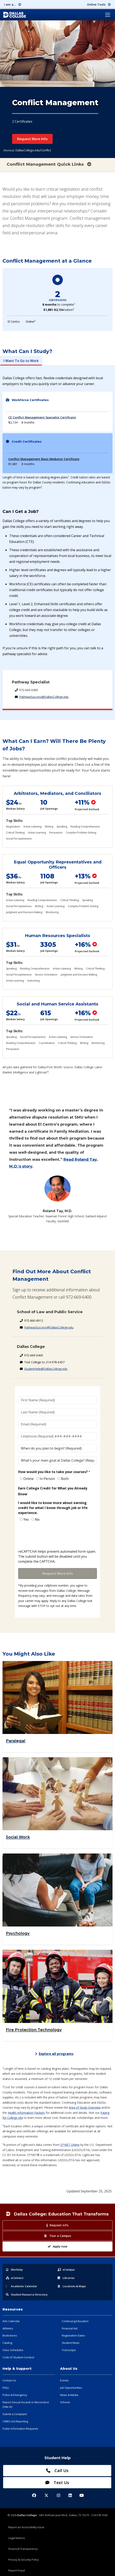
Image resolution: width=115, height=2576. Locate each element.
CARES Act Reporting (15, 2421)
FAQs (6, 2388)
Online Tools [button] (99, 4)
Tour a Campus (57, 2236)
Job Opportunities (71, 2388)
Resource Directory (27, 2294)
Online (28, 1478)
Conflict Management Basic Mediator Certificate (43, 459)
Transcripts (69, 2350)
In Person (47, 1478)
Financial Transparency (23, 2549)
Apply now (57, 2246)
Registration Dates (73, 2335)
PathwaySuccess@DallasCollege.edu (43, 697)
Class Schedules (13, 2350)
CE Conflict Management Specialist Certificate (42, 417)
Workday (14, 2269)
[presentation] (50, 1536)
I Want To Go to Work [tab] (21, 360)
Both (65, 1478)
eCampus (66, 2269)
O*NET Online (70, 2145)
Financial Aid (69, 2328)
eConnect (14, 2278)
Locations (72, 2286)
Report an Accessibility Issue (26, 2527)
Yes (26, 1519)
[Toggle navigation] (107, 15)
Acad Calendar (21, 2286)
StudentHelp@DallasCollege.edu (45, 1369)
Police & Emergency (15, 2395)
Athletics (8, 2328)
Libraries (66, 2278)
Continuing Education (75, 2321)
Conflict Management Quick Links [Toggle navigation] (49, 164)
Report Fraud (16, 2570)
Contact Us (9, 2380)
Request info (57, 2225)
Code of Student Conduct (18, 2357)
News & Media (69, 2395)
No (37, 1519)
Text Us (57, 2482)
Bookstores (10, 2335)
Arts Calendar (11, 2321)
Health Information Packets (26, 2113)
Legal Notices (16, 2538)
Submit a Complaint (15, 2414)
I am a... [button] (12, 4)
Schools (65, 2402)
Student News (71, 2343)
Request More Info (32, 139)
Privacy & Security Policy (23, 2559)
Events (64, 2380)
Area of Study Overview (85, 2107)
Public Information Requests (20, 2428)
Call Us (57, 2470)
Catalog (7, 2343)
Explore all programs (54, 2053)
